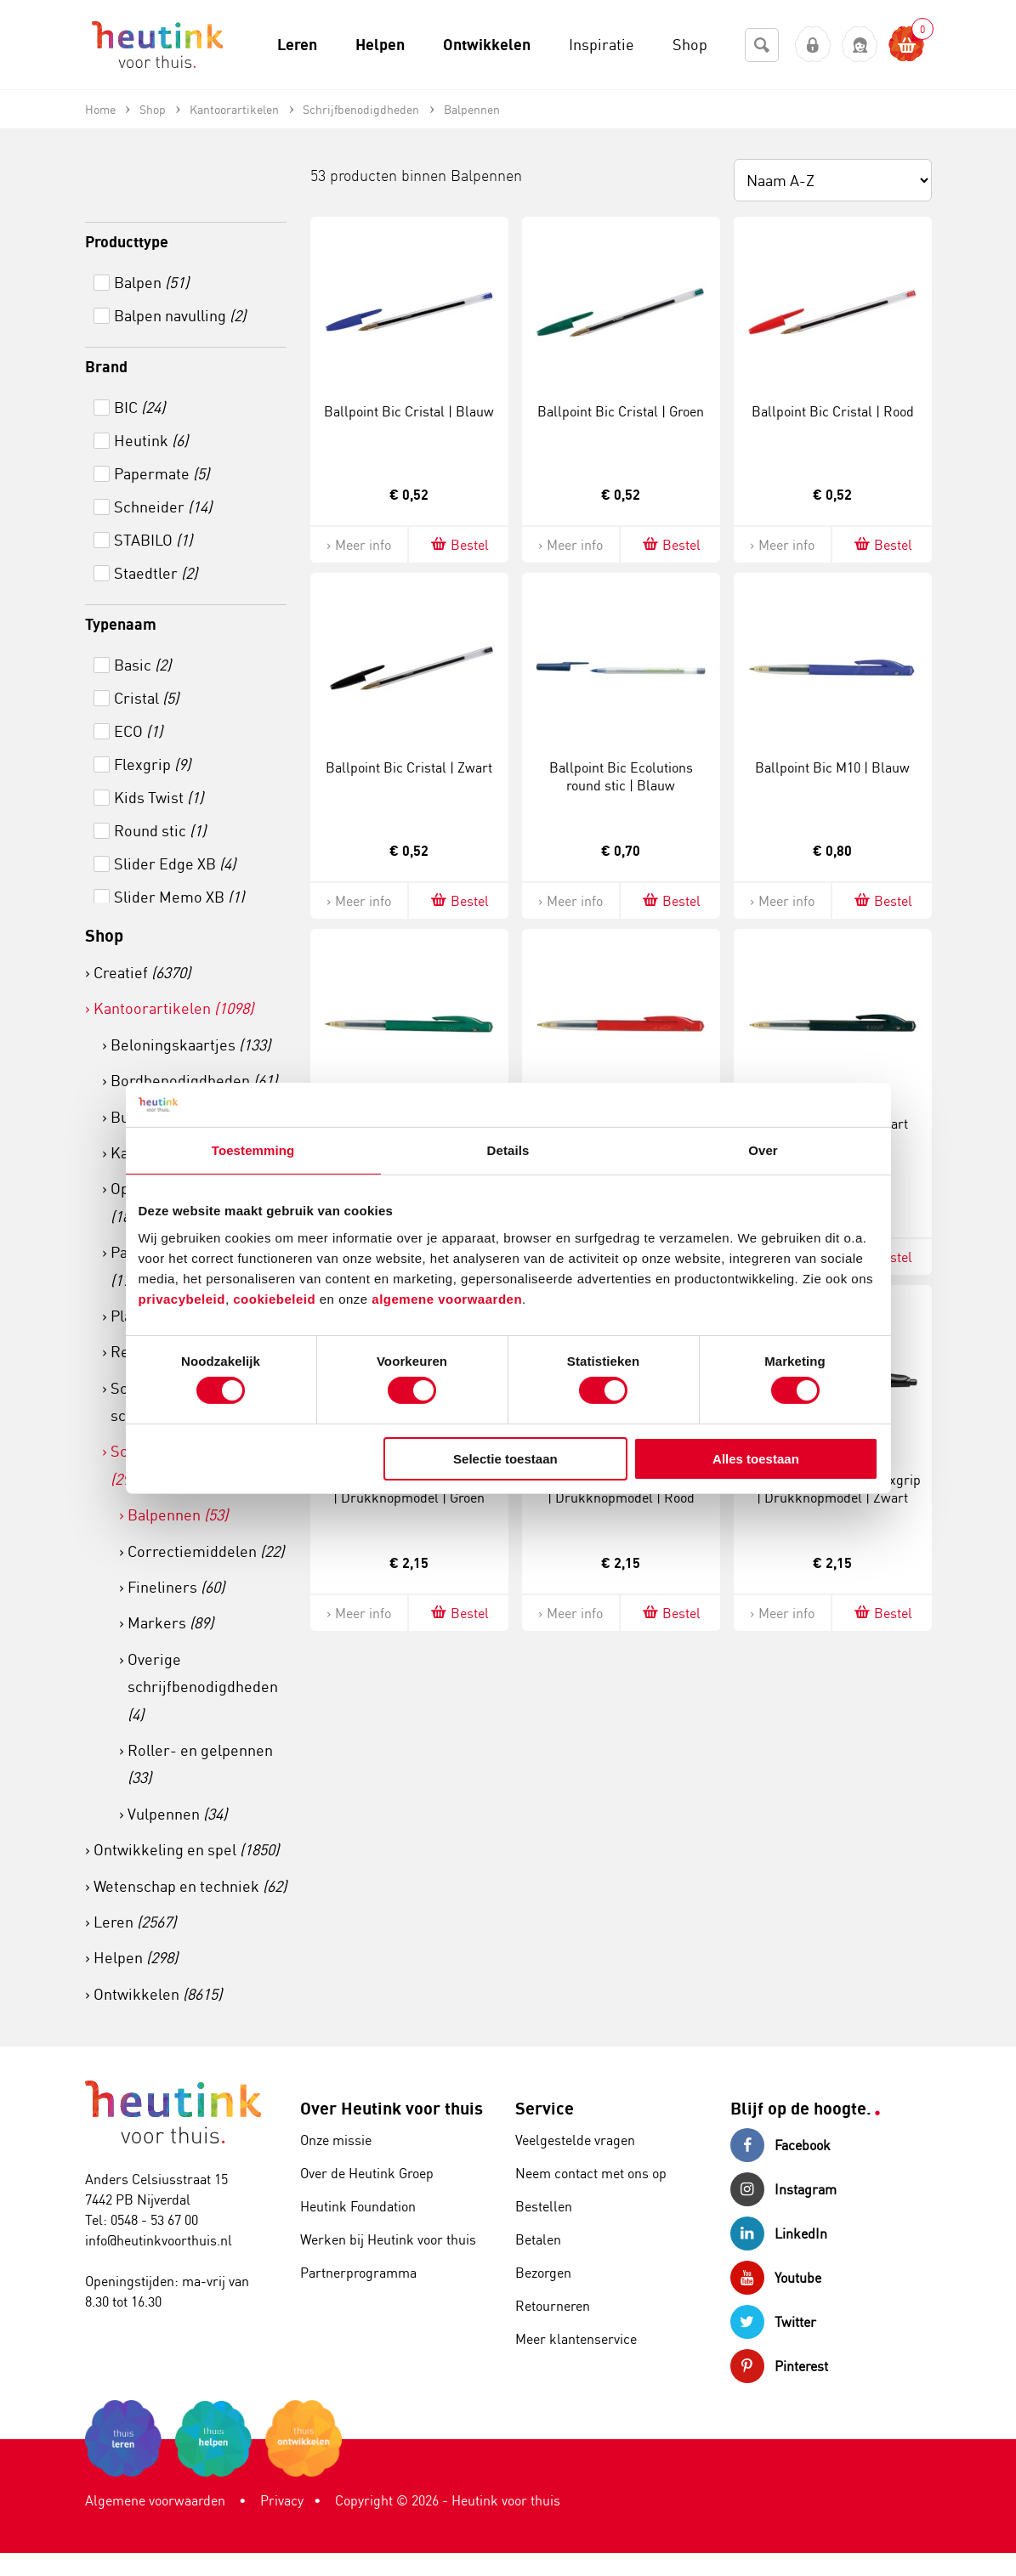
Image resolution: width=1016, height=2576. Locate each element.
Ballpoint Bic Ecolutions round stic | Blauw (621, 776)
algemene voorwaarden (447, 1298)
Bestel (459, 544)
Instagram (783, 2189)
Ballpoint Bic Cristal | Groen (620, 411)
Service (544, 2108)
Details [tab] (508, 1150)
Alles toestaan (755, 1459)
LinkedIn (778, 2233)
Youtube (775, 2278)
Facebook (780, 2145)
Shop (104, 935)
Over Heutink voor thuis (391, 2108)
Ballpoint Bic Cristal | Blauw (409, 411)
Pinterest (779, 2366)
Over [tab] (763, 1150)
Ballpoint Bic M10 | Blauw (832, 767)
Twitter (773, 2322)
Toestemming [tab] (253, 1150)
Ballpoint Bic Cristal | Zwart (409, 767)
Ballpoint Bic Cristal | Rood (833, 411)
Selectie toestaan (505, 1459)
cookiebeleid (276, 1298)
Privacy (282, 2500)
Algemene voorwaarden (155, 2500)
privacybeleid (182, 1298)
